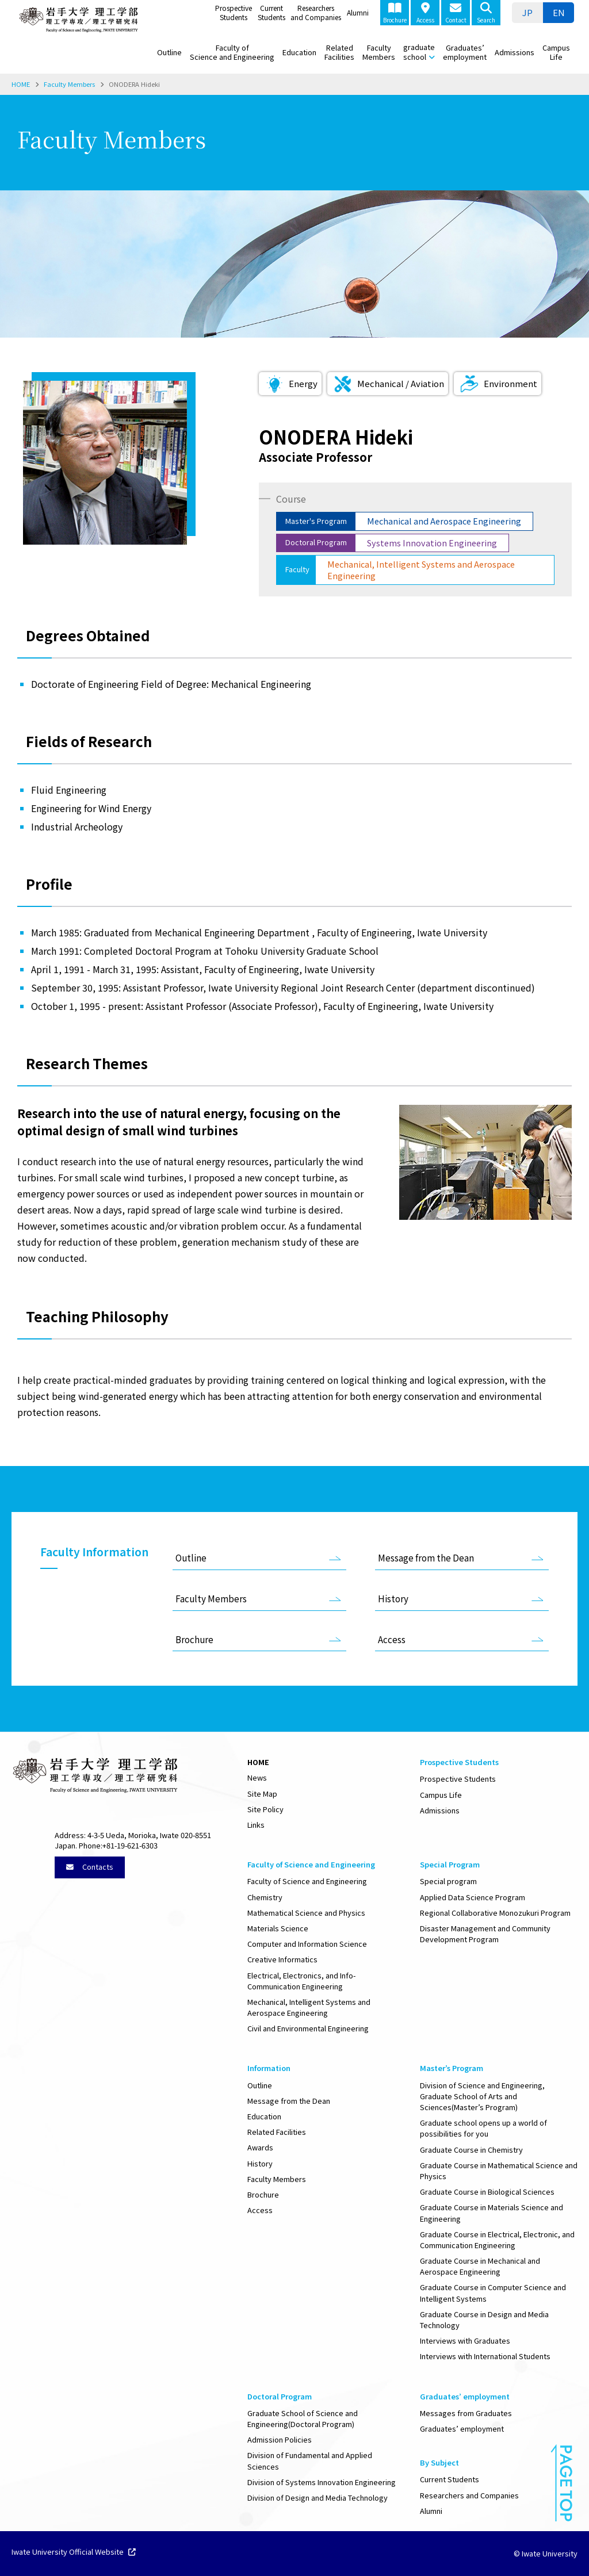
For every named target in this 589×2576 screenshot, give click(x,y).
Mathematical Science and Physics (306, 1912)
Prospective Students (233, 12)
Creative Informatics (282, 1959)
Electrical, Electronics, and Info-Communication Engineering (301, 1981)
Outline (169, 52)
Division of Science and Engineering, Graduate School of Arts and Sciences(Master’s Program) (482, 2096)
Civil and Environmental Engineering (308, 2028)
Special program (448, 1880)
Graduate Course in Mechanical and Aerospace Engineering (480, 2266)
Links (256, 1824)
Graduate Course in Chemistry (471, 2149)
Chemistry (264, 1897)
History (393, 1598)
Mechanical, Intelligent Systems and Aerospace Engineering (308, 2007)
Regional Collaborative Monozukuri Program (495, 1912)
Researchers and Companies (315, 12)
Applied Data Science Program (472, 1897)
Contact (455, 13)
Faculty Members (378, 52)
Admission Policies (279, 2439)
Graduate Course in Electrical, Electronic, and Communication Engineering (497, 2239)
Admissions (514, 52)
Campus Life (556, 52)
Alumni (358, 12)
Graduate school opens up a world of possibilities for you (483, 2128)
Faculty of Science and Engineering (232, 52)
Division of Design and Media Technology (317, 2497)
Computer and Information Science (307, 1943)
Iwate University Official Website (74, 2552)
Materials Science (277, 1928)
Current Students (271, 12)
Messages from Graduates (466, 2412)
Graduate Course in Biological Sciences (487, 2191)
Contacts (89, 1866)
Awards (260, 2147)
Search (486, 13)
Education (299, 52)
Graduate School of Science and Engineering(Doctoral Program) (302, 2418)
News (257, 1777)
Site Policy (265, 1809)
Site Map (262, 1793)
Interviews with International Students (485, 2356)
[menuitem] (527, 12)
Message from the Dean (426, 1557)
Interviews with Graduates (465, 2340)
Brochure (395, 13)
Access (425, 13)
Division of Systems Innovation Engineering (321, 2482)
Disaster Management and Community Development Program (485, 1934)
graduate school (419, 51)
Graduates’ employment (465, 52)
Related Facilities (339, 52)
